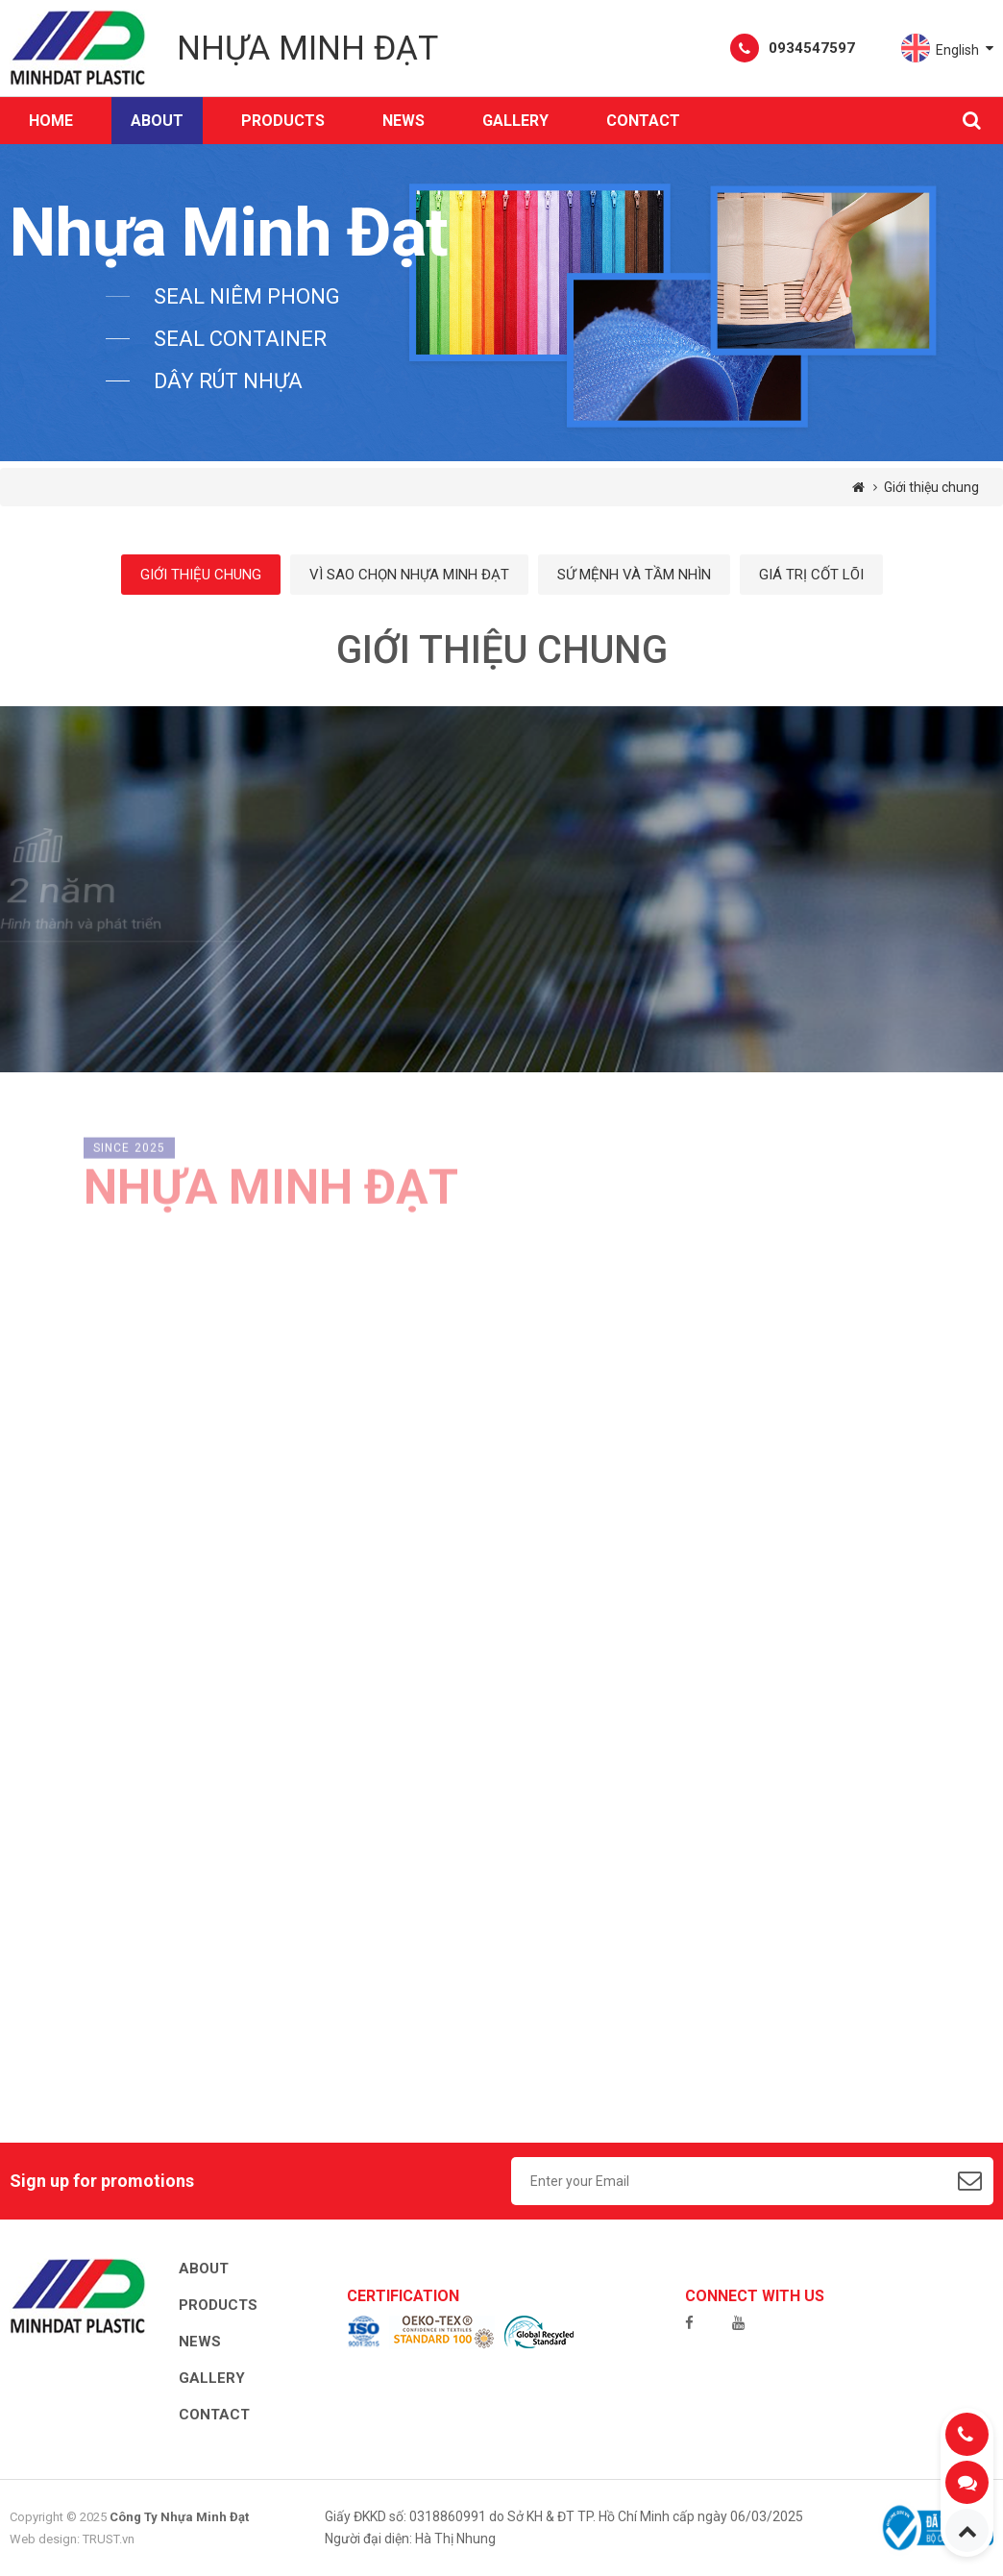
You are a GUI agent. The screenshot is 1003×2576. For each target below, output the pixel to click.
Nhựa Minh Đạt (307, 48)
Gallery (515, 120)
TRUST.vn (109, 2539)
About (157, 120)
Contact (643, 120)
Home (51, 120)
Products (218, 2305)
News (403, 120)
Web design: (45, 2539)
